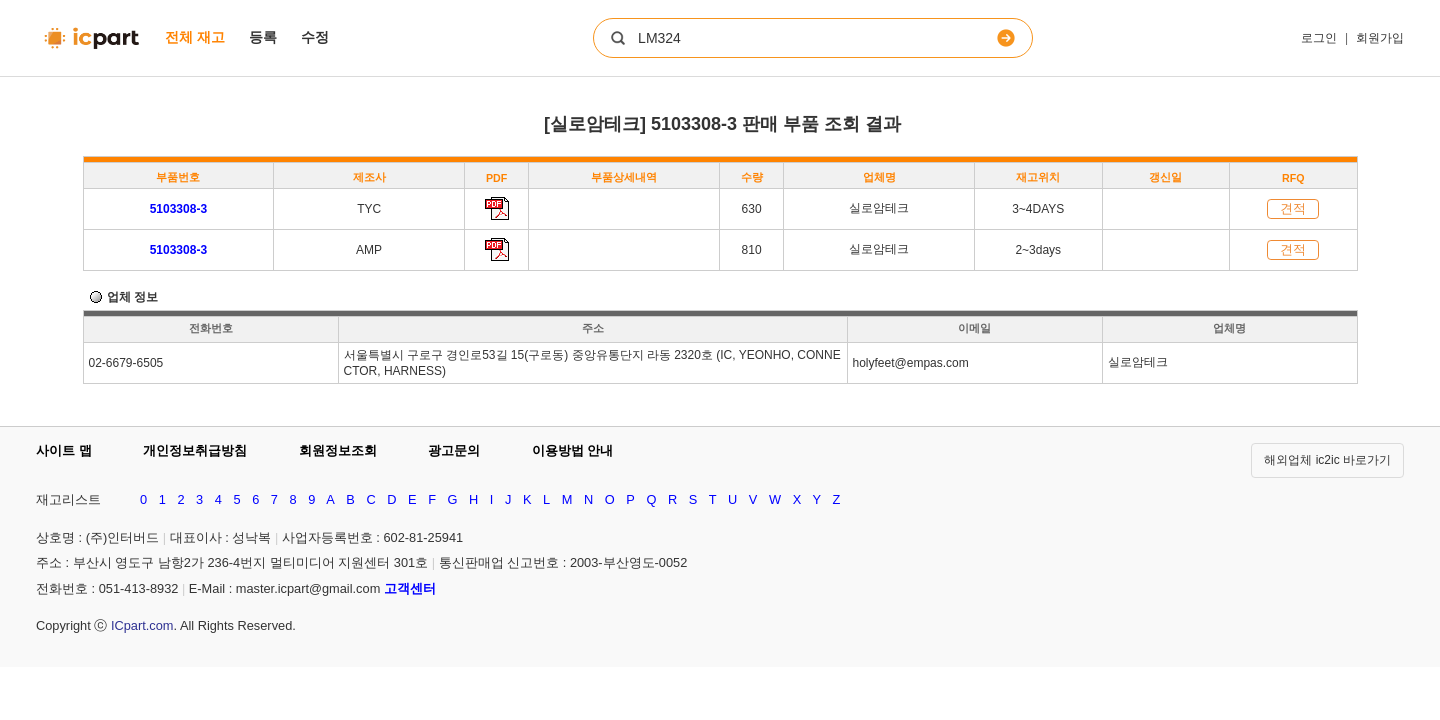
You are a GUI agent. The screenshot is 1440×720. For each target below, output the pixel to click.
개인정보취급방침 (195, 450)
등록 (263, 37)
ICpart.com (142, 625)
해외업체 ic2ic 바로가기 (1327, 460)
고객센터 (410, 588)
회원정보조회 (338, 450)
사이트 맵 (64, 450)
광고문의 (454, 450)
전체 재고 (195, 37)
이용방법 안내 (573, 450)
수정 (315, 37)
